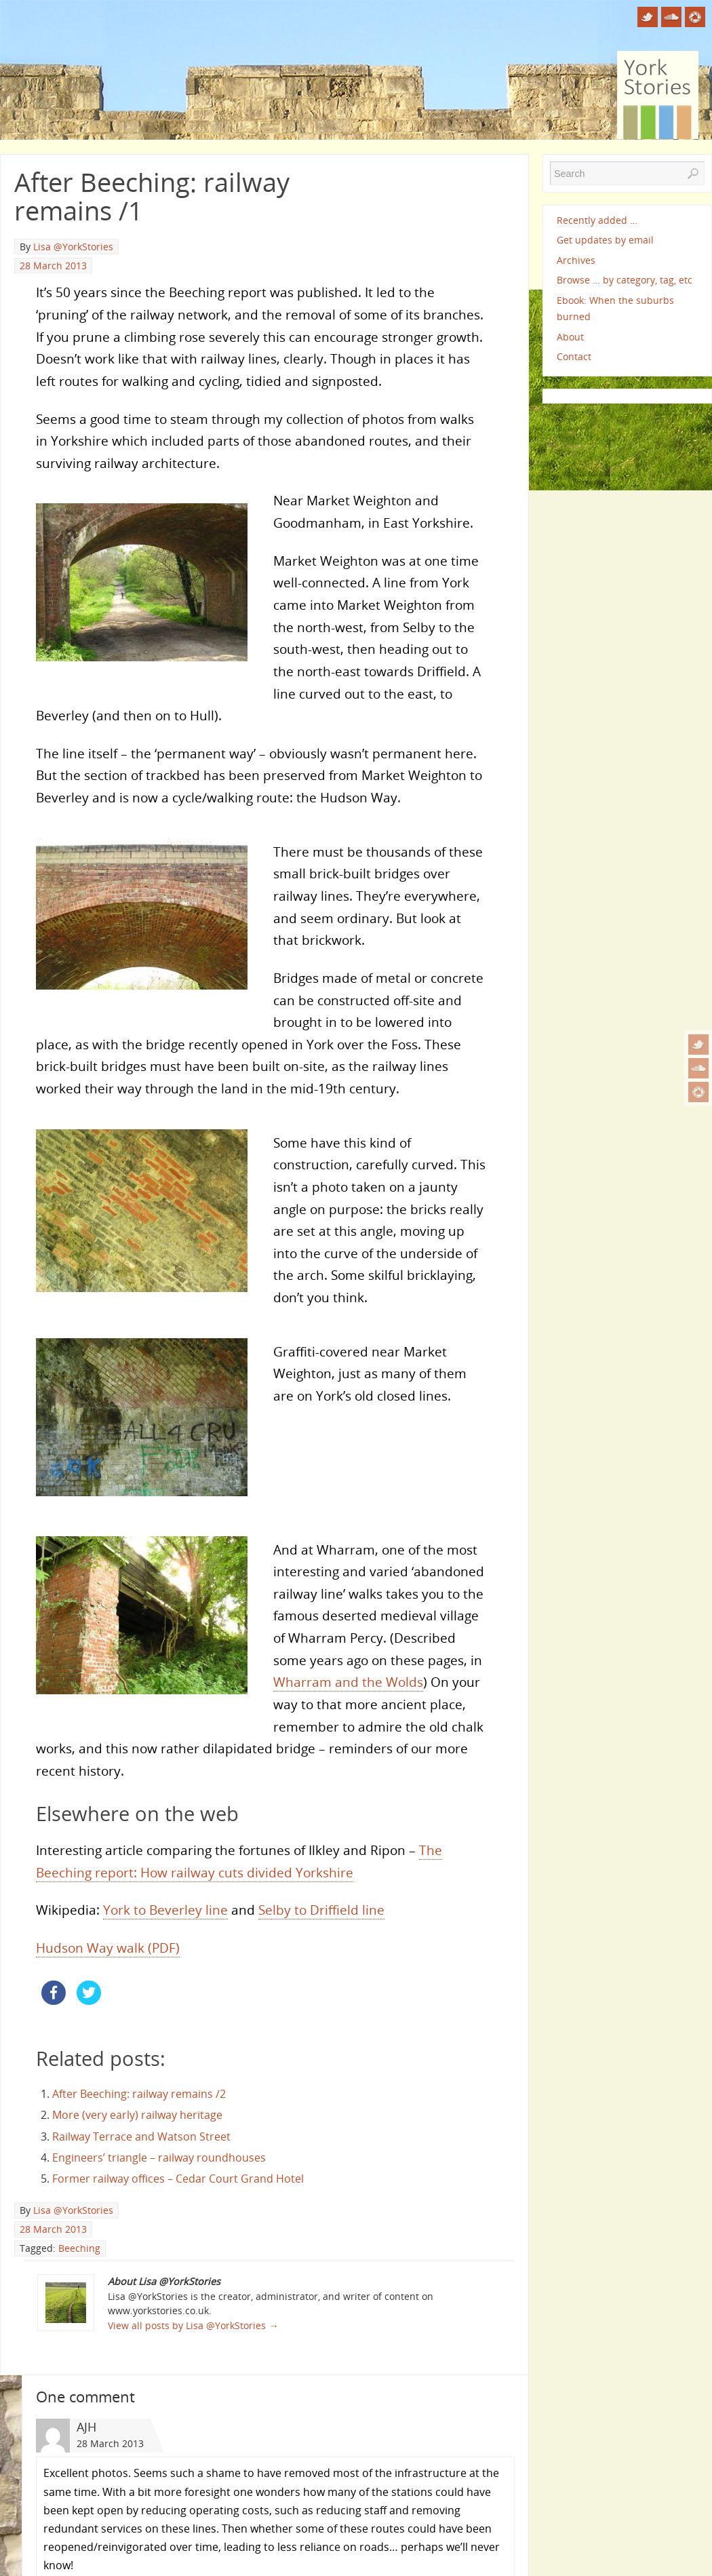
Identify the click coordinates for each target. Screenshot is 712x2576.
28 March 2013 (53, 265)
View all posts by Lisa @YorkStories (193, 2325)
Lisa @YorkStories (73, 246)
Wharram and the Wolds (348, 1682)
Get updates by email (605, 239)
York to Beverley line (165, 1909)
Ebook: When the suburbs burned (615, 308)
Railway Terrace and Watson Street (141, 2136)
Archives (576, 260)
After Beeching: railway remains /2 (139, 2093)
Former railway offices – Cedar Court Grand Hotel (178, 2178)
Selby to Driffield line (321, 1909)
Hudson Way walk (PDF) (108, 1947)
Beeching (79, 2248)
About (570, 336)
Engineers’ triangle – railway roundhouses (159, 2157)
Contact (574, 356)
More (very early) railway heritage (137, 2114)
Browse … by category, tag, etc (624, 279)
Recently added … (597, 220)
